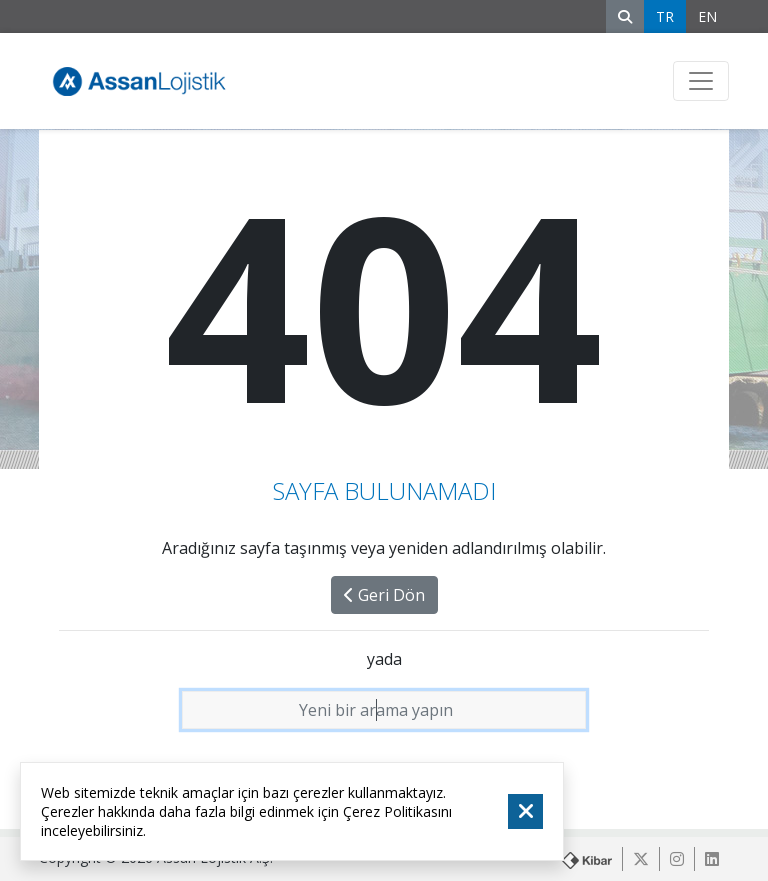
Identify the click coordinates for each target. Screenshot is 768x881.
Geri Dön (384, 595)
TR (665, 16)
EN (707, 16)
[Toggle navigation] (701, 81)
